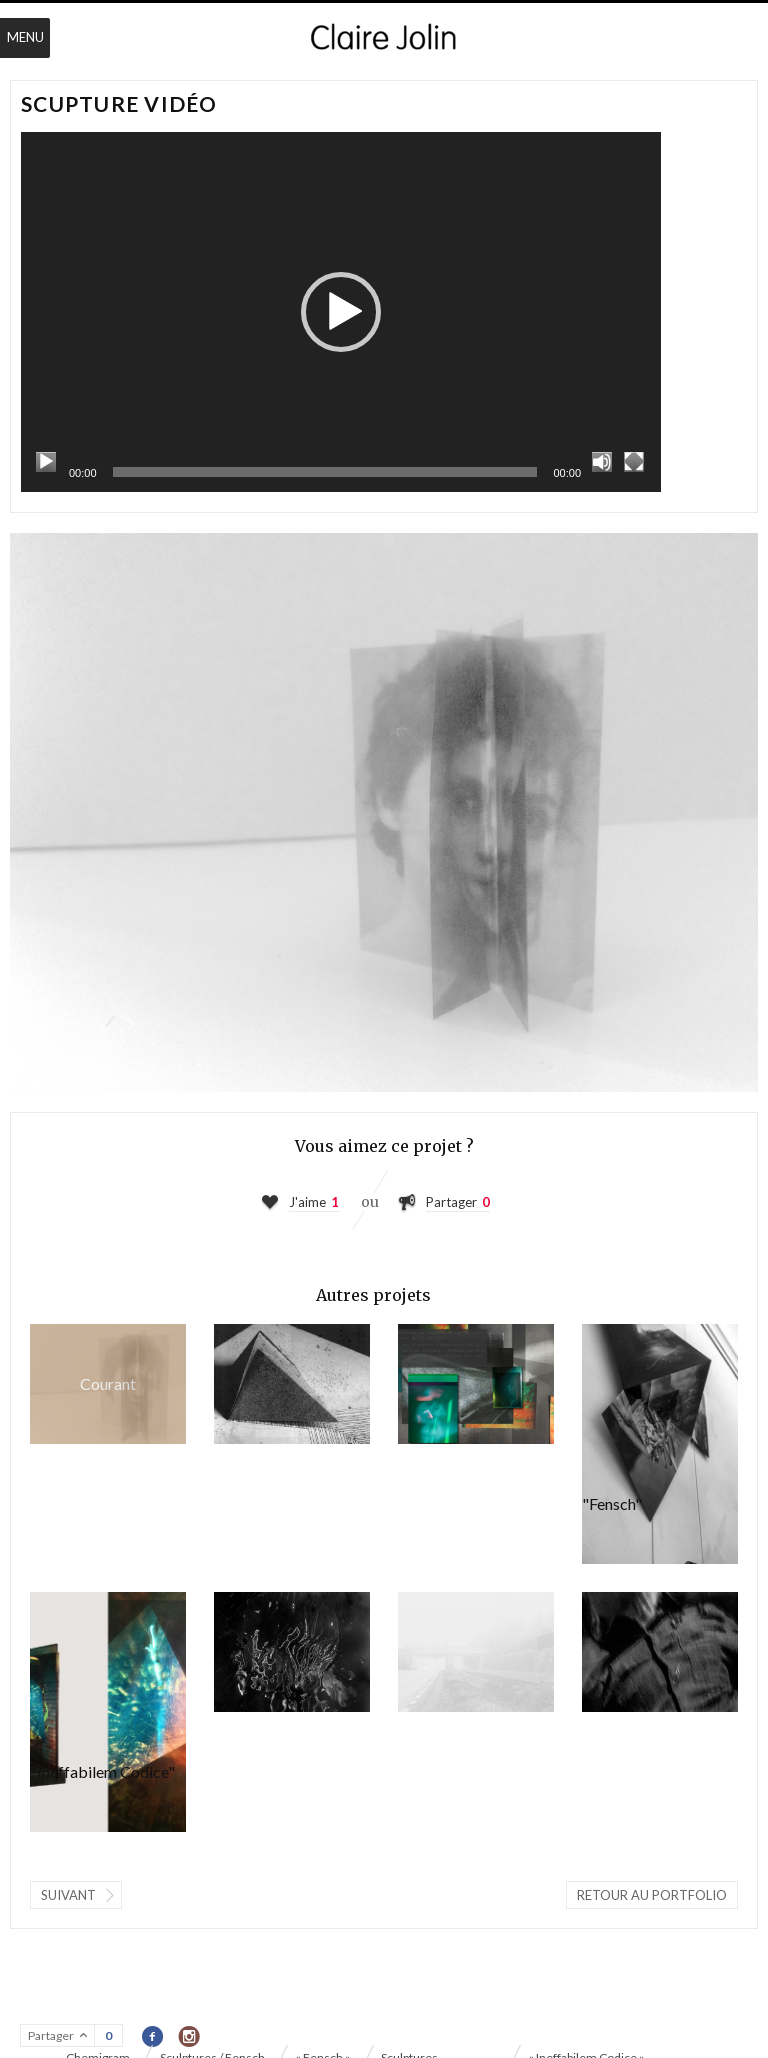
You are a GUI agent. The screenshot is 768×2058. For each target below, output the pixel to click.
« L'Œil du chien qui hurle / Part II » (660, 1652)
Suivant (68, 1895)
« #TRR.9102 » (476, 1384)
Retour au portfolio (652, 1895)
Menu (25, 37)
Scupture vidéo (108, 1384)
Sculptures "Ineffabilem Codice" (108, 1712)
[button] (341, 312)
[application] (341, 312)
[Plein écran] (634, 462)
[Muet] (602, 462)
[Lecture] (46, 462)
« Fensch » (476, 1652)
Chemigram (292, 1652)
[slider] (325, 472)
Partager (451, 1202)
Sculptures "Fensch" (660, 1444)
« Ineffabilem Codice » (292, 1384)
